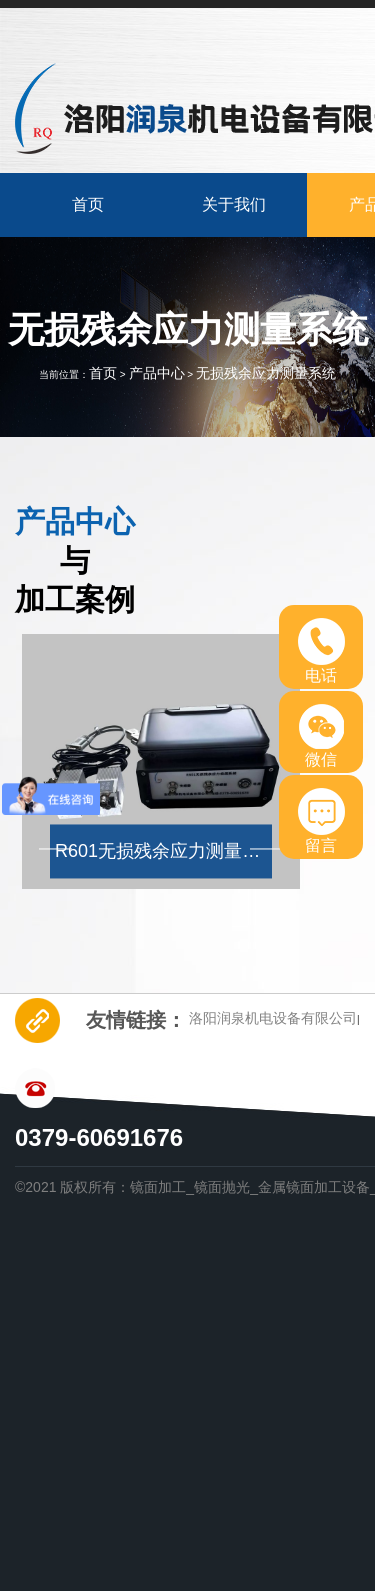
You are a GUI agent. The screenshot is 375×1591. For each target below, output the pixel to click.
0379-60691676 (99, 1137)
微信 (321, 736)
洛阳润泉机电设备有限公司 (273, 1018)
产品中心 (157, 373)
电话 (321, 651)
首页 (88, 204)
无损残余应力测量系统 (266, 373)
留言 (321, 821)
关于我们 (234, 204)
